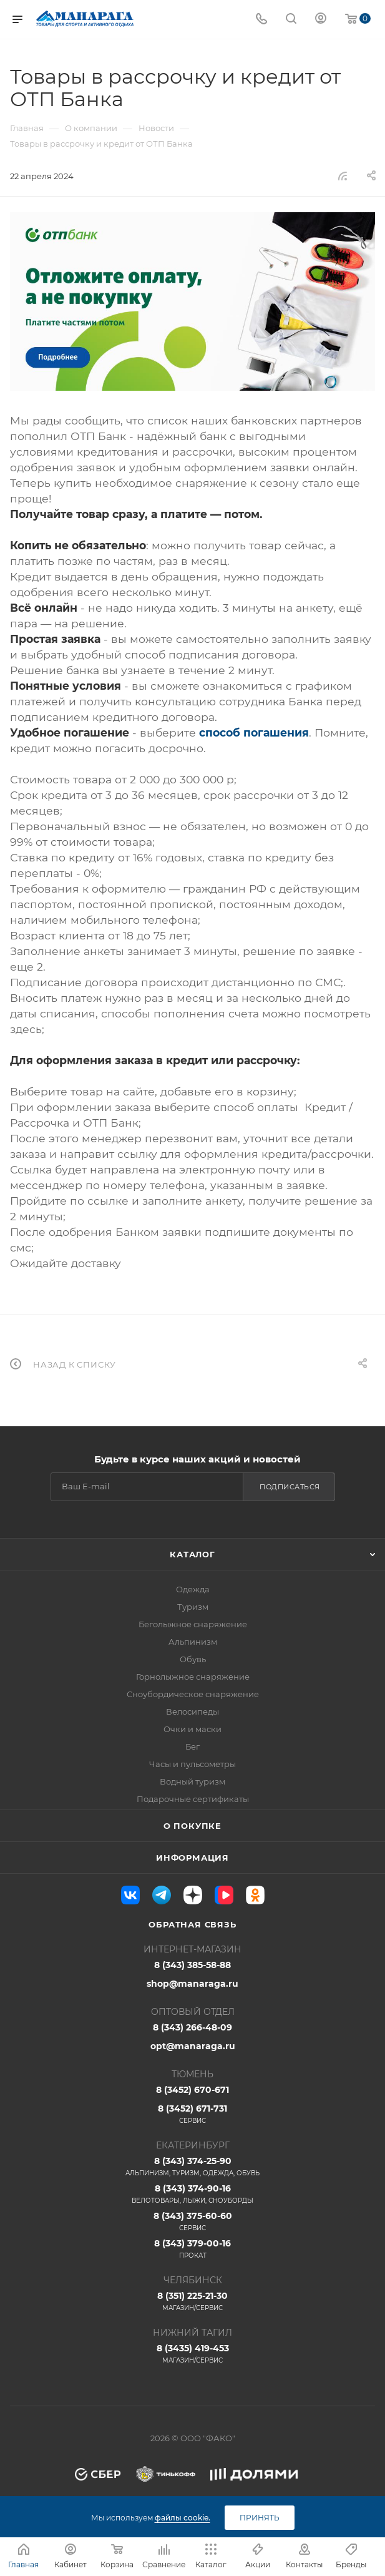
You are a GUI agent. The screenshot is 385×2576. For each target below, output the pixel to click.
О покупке (192, 1826)
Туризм (192, 1607)
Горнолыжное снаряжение (193, 1677)
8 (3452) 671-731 (192, 2114)
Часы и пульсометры (192, 1764)
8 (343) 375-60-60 (192, 2221)
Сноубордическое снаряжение (193, 1694)
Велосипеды (192, 1712)
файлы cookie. (182, 2517)
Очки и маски (192, 1729)
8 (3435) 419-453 (192, 2354)
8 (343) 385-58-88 (192, 1965)
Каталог (192, 1554)
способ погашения (254, 732)
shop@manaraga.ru (192, 1983)
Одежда (193, 1589)
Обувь (193, 1659)
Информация (192, 1858)
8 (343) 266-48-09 (192, 2027)
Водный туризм (192, 1781)
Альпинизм (192, 1642)
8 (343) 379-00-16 (192, 2249)
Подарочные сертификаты (193, 1799)
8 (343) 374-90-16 (192, 2194)
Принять (260, 2517)
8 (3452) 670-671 (192, 2089)
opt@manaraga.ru (192, 2046)
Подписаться (290, 1486)
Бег (192, 1746)
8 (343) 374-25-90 (192, 2166)
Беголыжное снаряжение (193, 1624)
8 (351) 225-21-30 (192, 2301)
